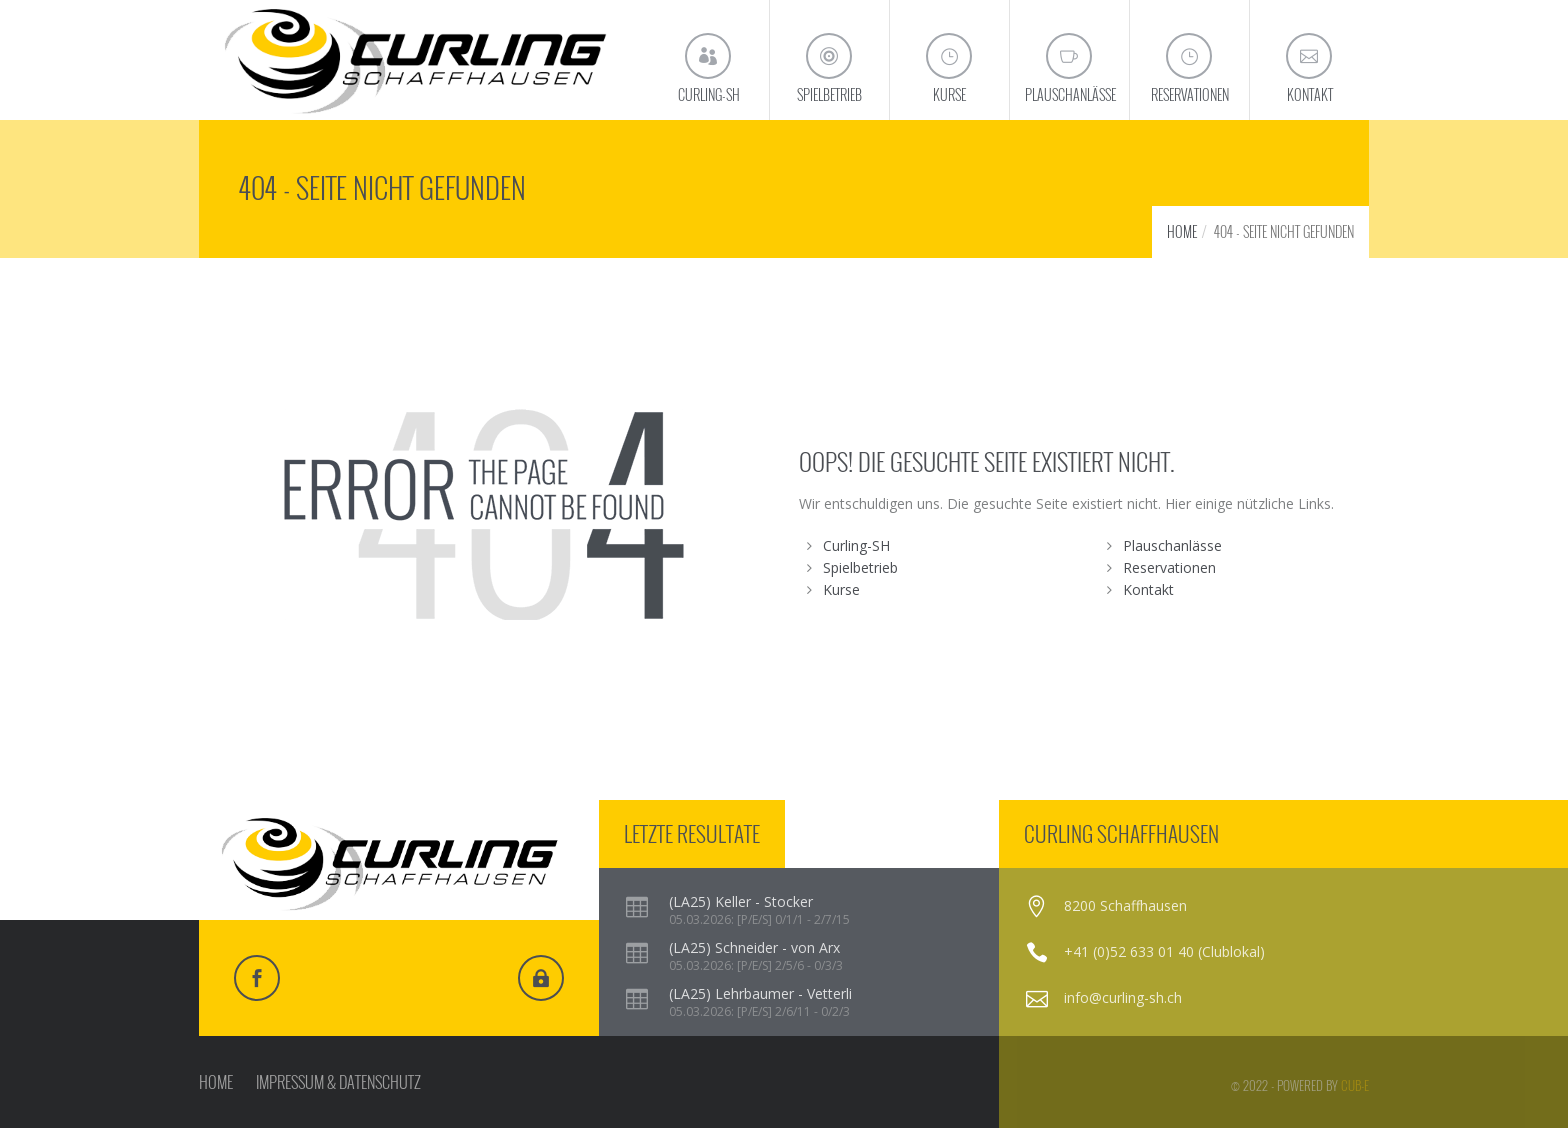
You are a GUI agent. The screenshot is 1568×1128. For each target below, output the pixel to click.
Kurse (841, 589)
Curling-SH (856, 545)
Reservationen (1169, 567)
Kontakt (1148, 589)
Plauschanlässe (1172, 545)
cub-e (1355, 1085)
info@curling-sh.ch (1123, 997)
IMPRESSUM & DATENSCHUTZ (338, 1082)
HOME (1182, 231)
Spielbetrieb (860, 567)
